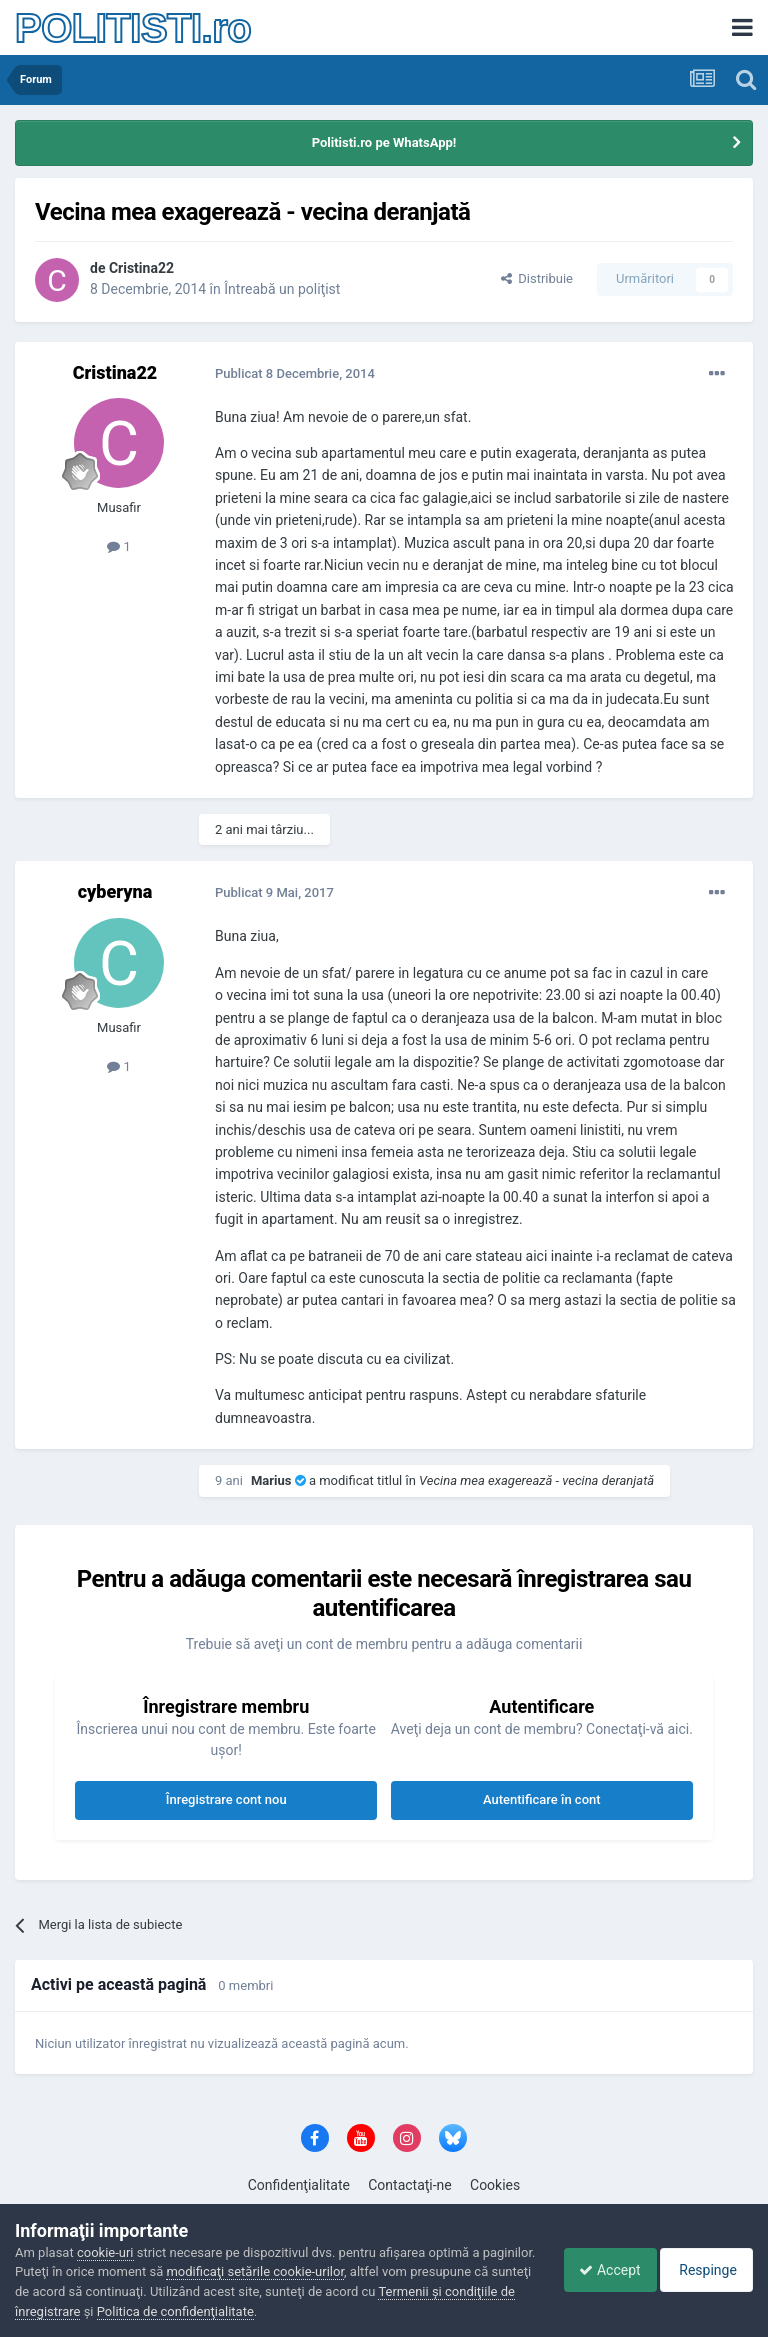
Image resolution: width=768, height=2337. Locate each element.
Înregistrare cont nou (226, 1799)
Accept (594, 2270)
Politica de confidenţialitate (314, 2311)
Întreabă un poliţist (282, 289)
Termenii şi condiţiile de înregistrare (117, 2311)
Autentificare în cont (542, 1799)
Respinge (701, 2270)
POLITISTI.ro (133, 28)
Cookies (495, 2185)
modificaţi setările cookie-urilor (311, 2271)
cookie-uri (105, 2252)
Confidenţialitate (299, 2185)
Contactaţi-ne (410, 2185)
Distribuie (537, 278)
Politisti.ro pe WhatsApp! (384, 142)
